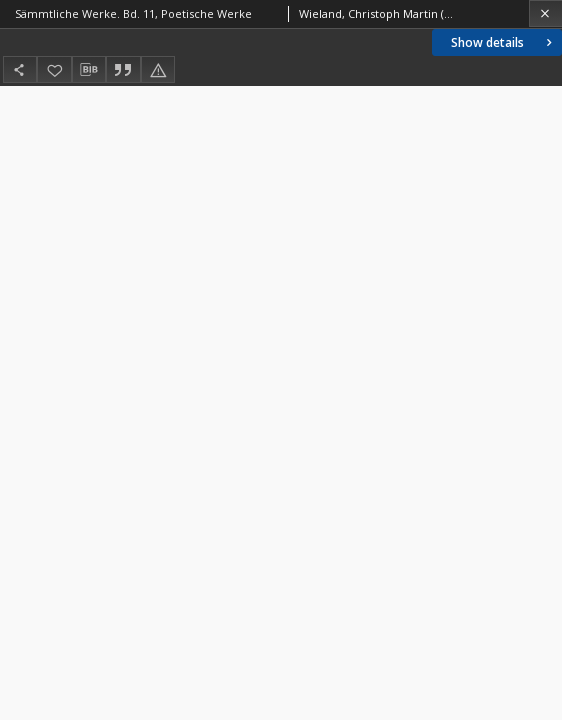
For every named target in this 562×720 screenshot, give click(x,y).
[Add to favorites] (54, 69)
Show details (503, 42)
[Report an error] (158, 69)
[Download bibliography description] (89, 70)
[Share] (20, 69)
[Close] (545, 13)
